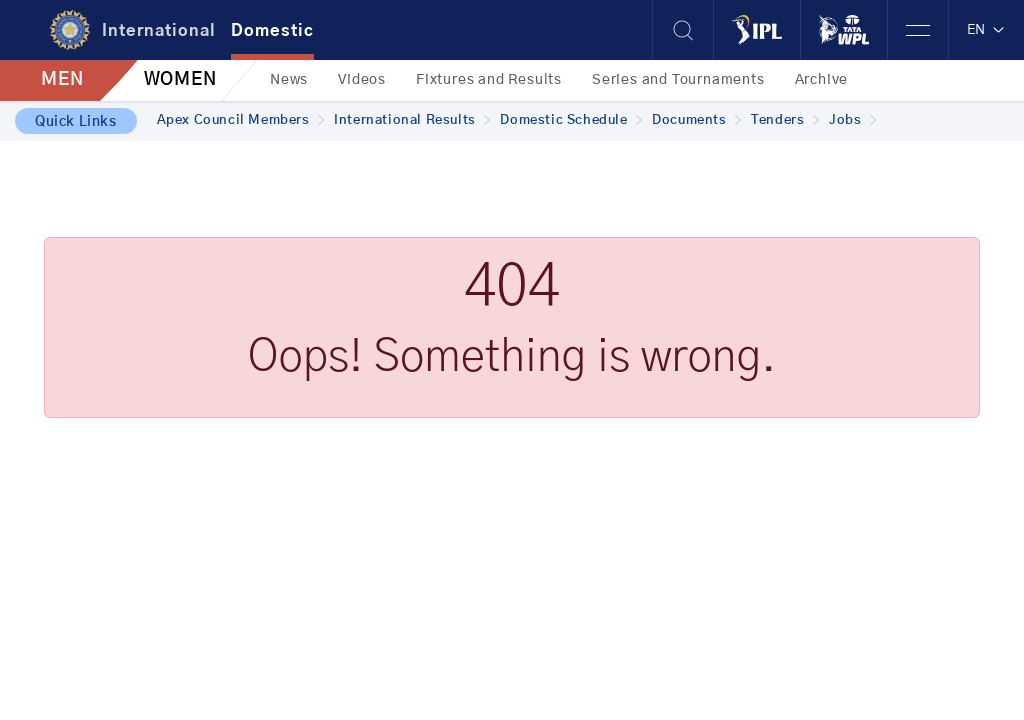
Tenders (785, 120)
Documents (696, 120)
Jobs (852, 120)
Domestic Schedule (571, 120)
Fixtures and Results (489, 80)
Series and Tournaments (678, 80)
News (289, 80)
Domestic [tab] (272, 31)
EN (986, 30)
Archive (822, 80)
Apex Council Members (241, 120)
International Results (412, 120)
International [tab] (159, 31)
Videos (362, 80)
